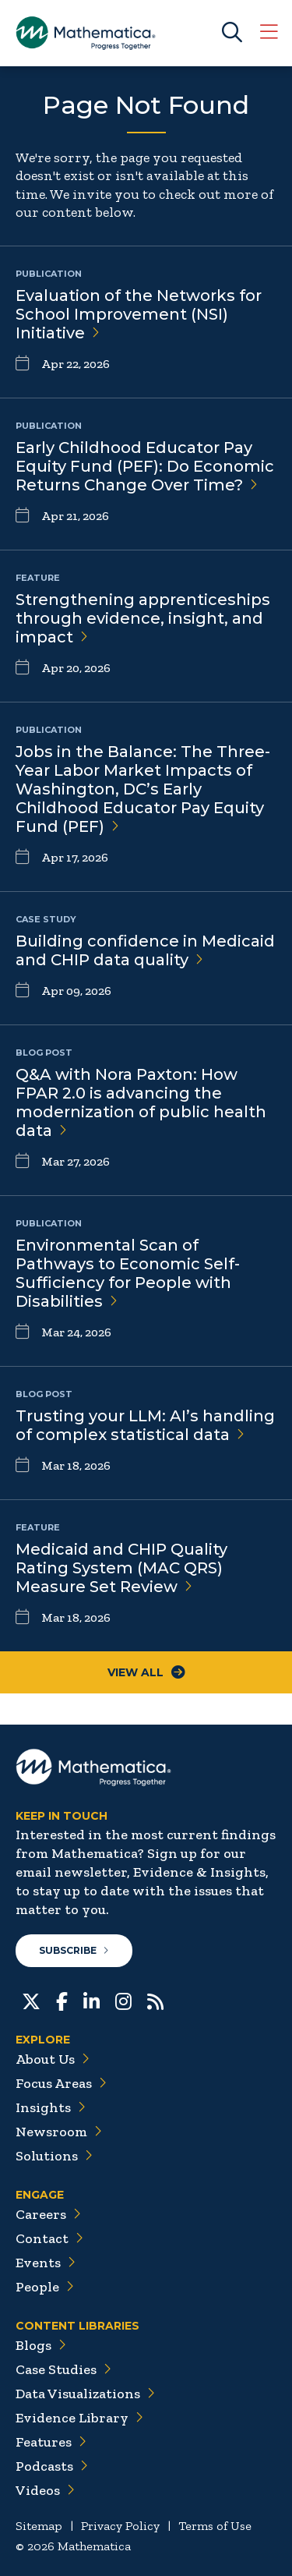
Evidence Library (79, 2417)
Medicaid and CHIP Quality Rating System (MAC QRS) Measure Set (121, 1568)
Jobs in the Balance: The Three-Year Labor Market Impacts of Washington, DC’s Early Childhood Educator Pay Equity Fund (143, 789)
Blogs (41, 2345)
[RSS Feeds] (155, 1999)
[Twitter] (31, 1999)
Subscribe (74, 1950)
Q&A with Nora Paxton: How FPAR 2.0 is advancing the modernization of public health (141, 1102)
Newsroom (59, 2131)
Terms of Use (215, 2525)
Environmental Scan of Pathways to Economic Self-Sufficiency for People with (128, 1273)
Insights (51, 2107)
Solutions (54, 2155)
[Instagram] (123, 1999)
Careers (48, 2214)
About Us (53, 2059)
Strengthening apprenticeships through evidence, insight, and (143, 618)
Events (46, 2262)
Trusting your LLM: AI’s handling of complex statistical (145, 1425)
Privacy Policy (120, 2525)
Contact (49, 2238)
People (45, 2286)
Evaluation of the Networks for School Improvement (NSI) (139, 314)
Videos (45, 2490)
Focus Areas (61, 2083)
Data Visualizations (85, 2393)
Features (51, 2441)
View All (146, 1672)
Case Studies (63, 2369)
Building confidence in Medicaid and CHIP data (145, 950)
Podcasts (52, 2466)
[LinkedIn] (91, 1999)
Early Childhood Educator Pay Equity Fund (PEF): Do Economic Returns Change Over (145, 466)
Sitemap (39, 2525)
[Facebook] (62, 1999)
